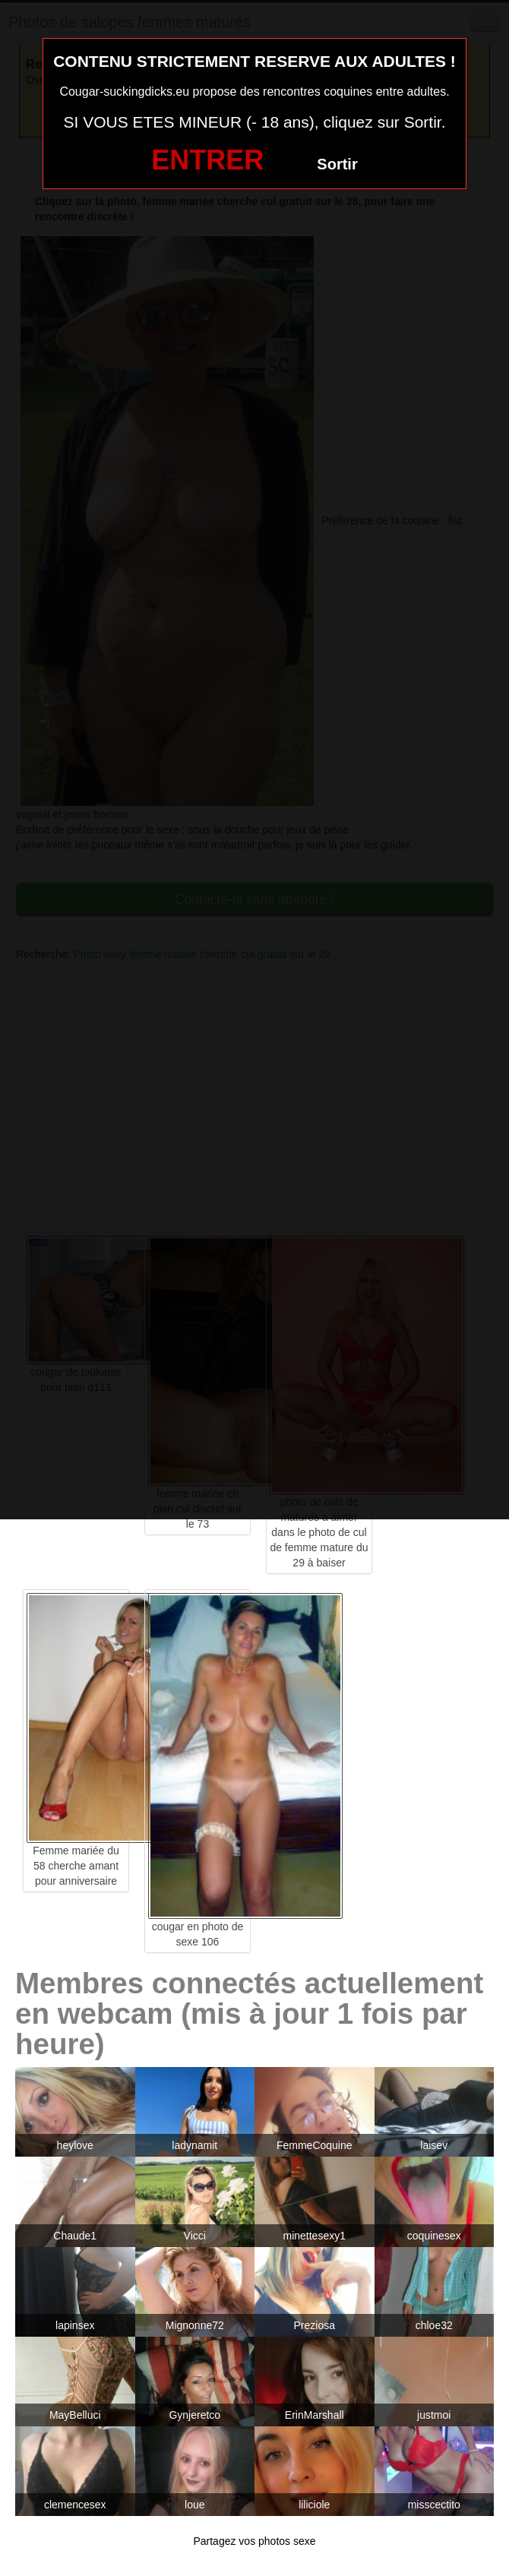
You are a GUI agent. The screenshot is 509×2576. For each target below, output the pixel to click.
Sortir (337, 164)
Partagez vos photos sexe (254, 2541)
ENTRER (207, 159)
